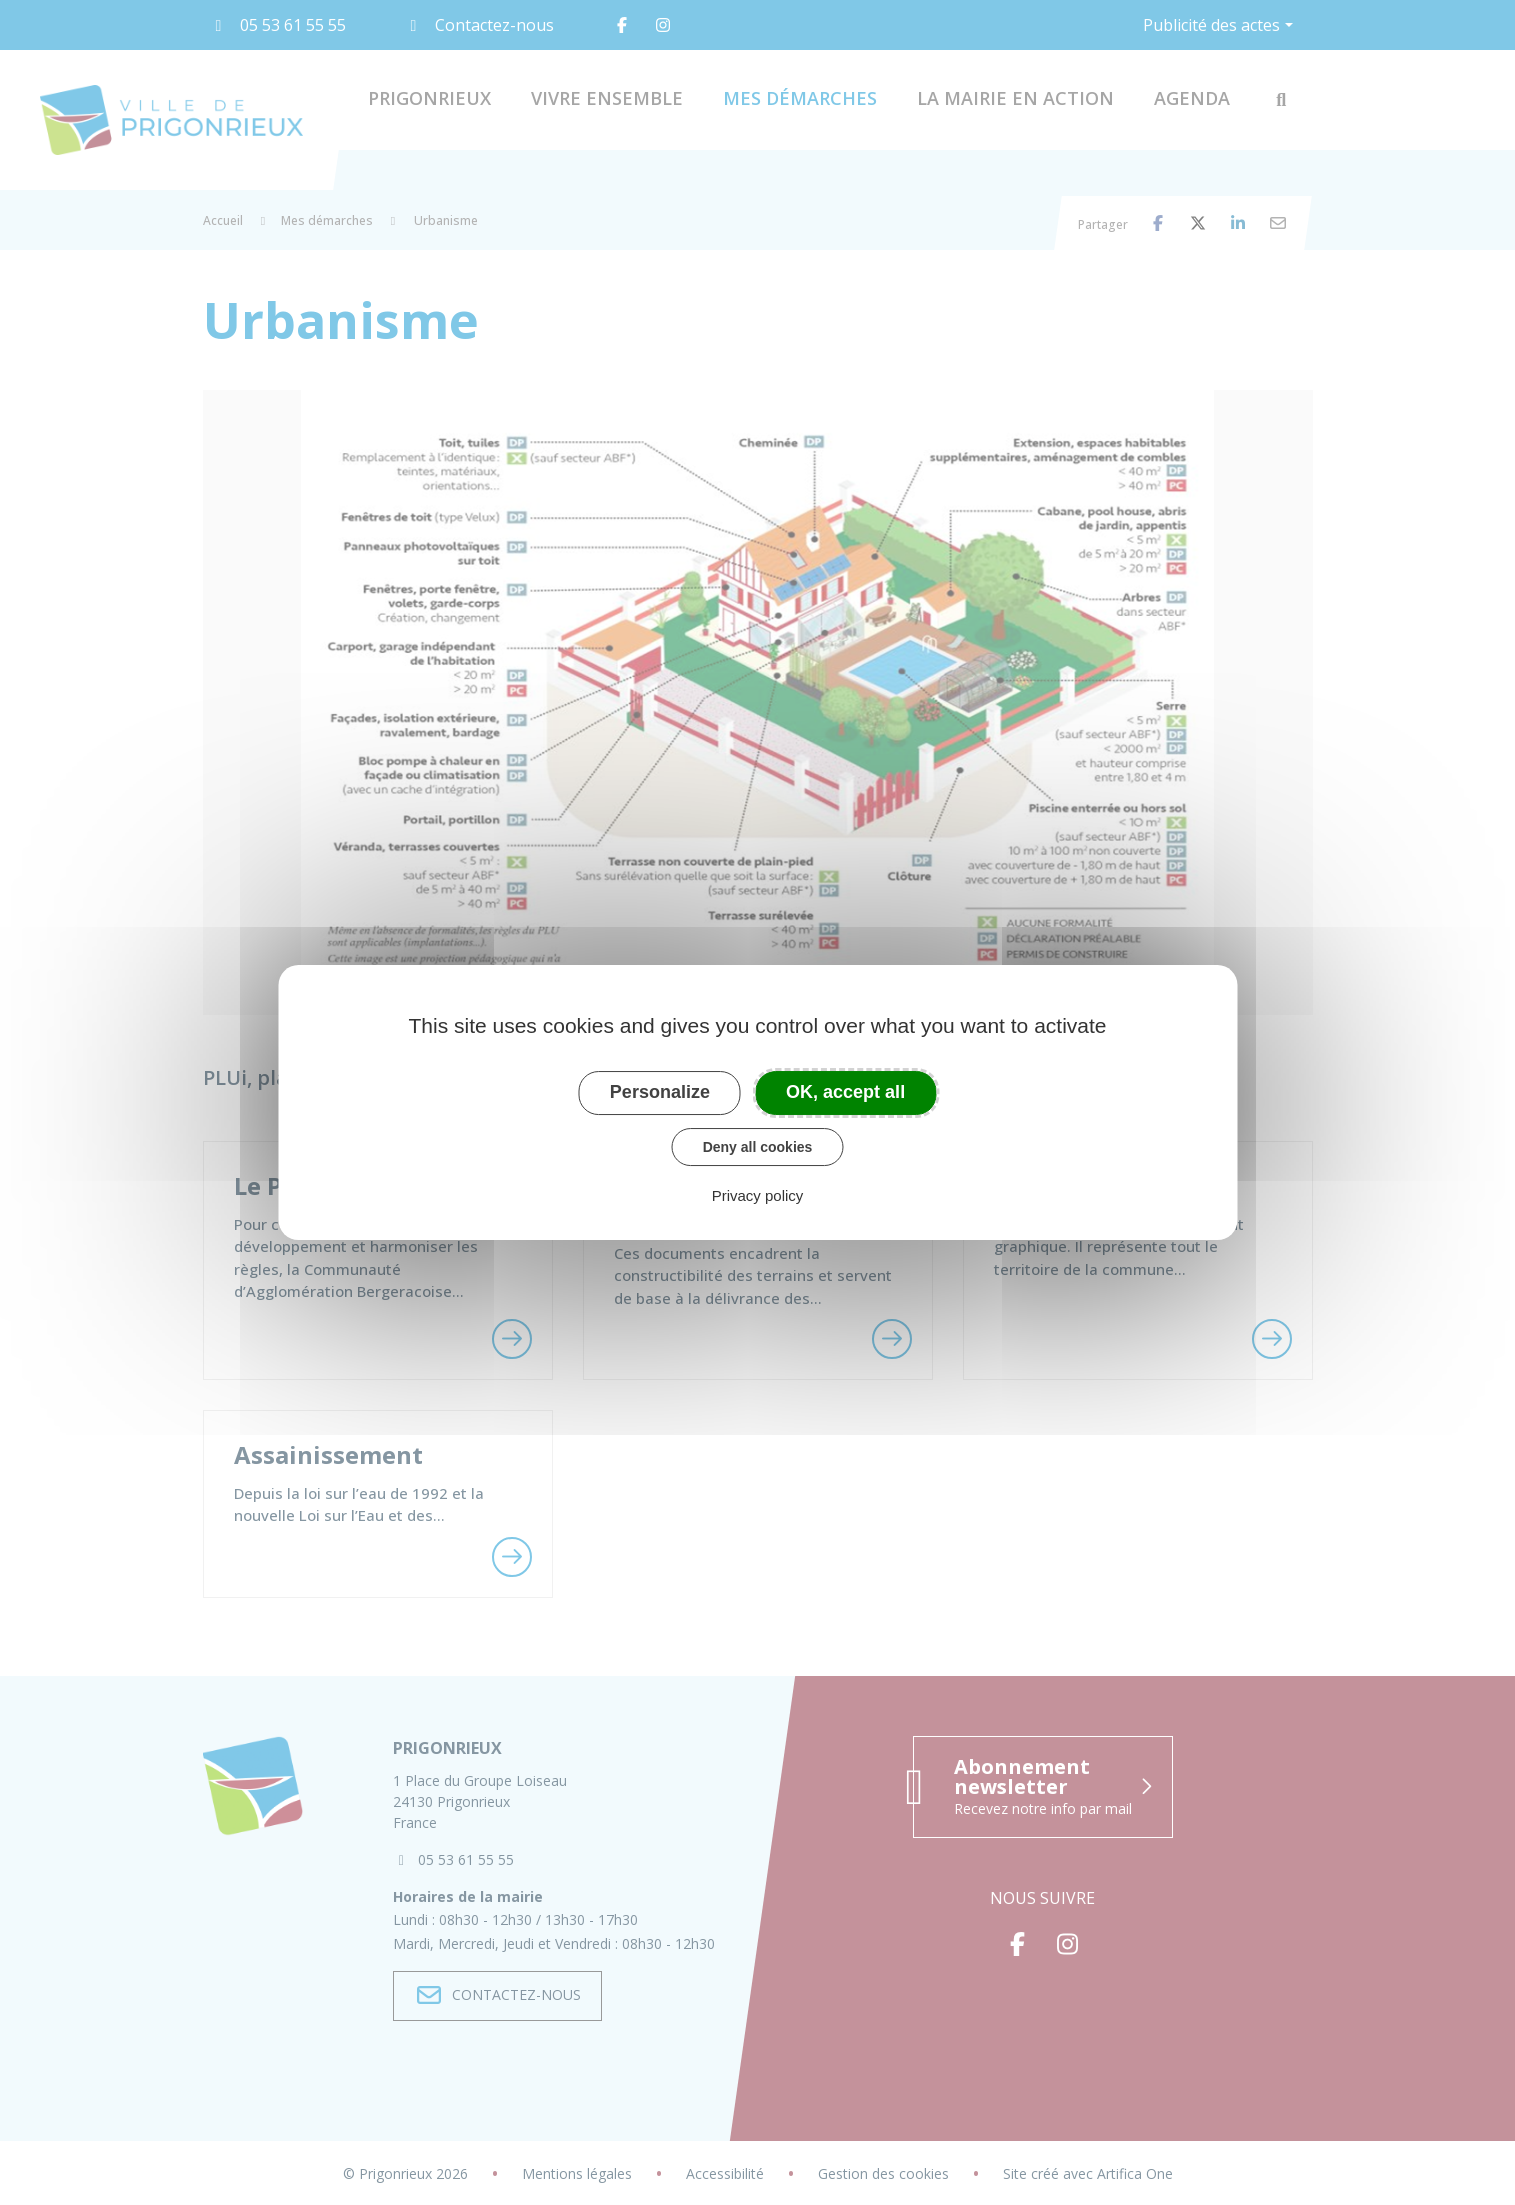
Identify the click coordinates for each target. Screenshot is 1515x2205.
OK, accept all (845, 1092)
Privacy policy (758, 1195)
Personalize (660, 1092)
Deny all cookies (758, 1147)
